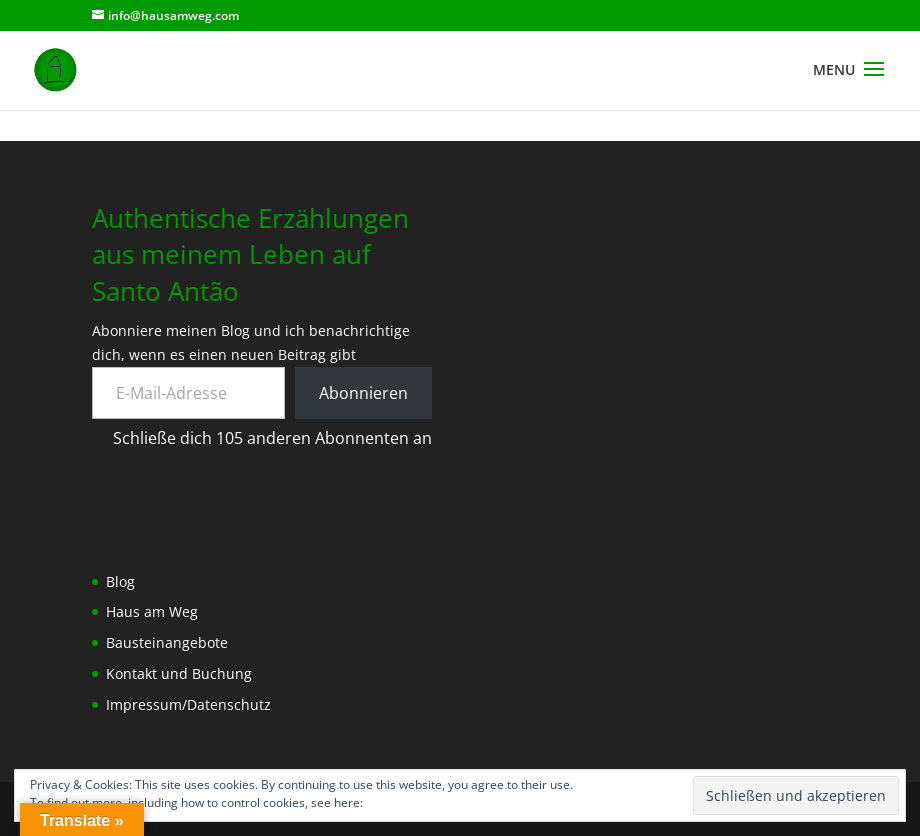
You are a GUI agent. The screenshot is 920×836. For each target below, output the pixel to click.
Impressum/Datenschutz (188, 704)
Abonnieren (363, 393)
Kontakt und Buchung (179, 673)
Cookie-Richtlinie (412, 802)
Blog (120, 581)
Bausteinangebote (167, 642)
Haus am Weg (152, 611)
